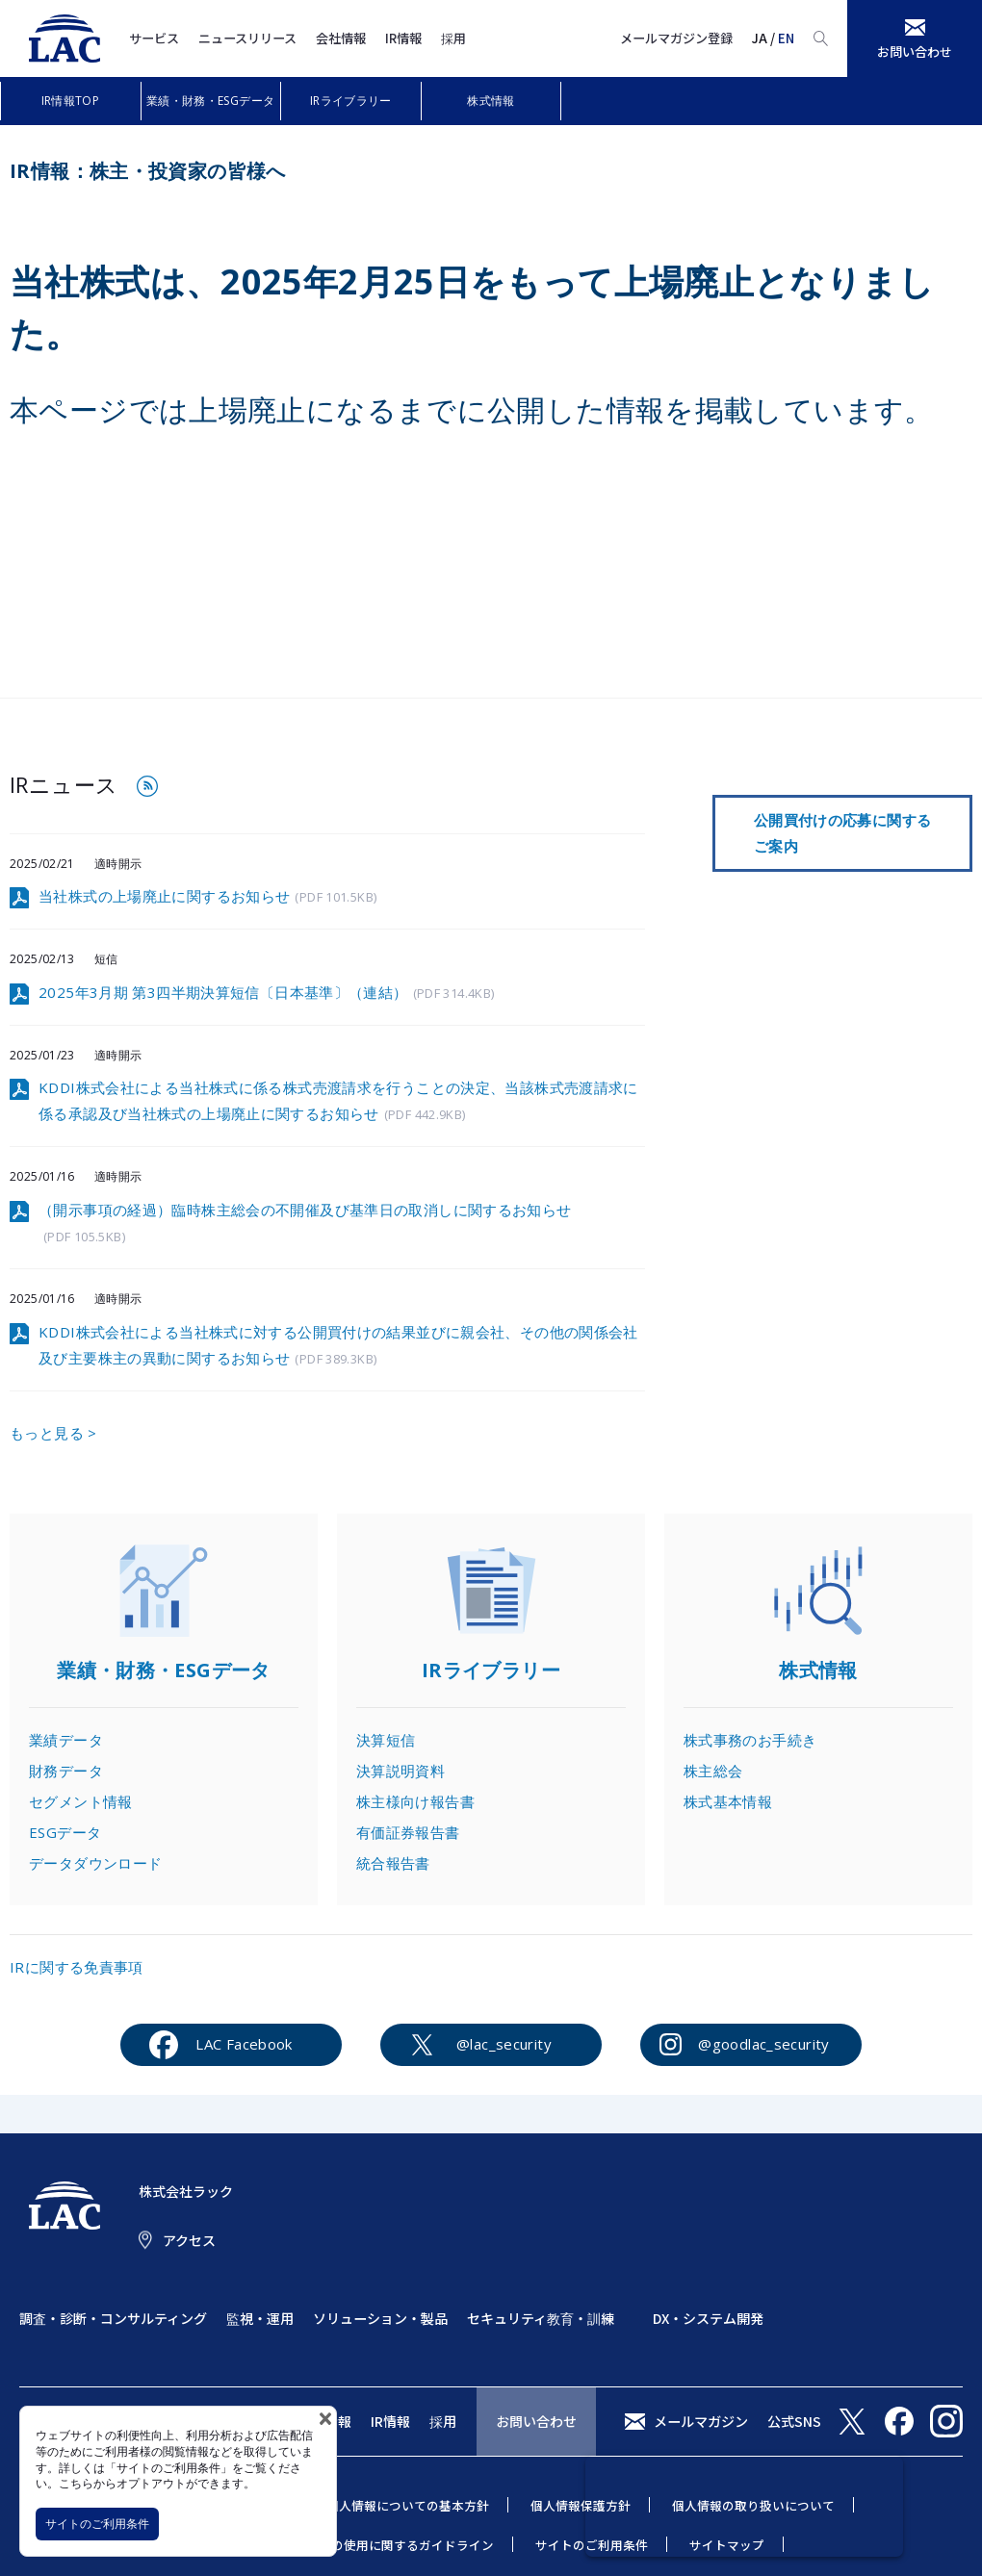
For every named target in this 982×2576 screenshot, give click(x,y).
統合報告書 (393, 1863)
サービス (154, 38)
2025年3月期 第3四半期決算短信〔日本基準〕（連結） (266, 993)
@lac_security (504, 2043)
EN (786, 38)
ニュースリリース (247, 38)
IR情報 (403, 38)
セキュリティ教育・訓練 (540, 2318)
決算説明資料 (400, 1770)
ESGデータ (65, 1832)
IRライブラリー (351, 100)
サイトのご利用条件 (97, 2523)
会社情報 (341, 38)
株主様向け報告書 (415, 1801)
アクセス (189, 2240)
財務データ (66, 1770)
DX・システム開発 (708, 2318)
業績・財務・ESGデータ (210, 100)
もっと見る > (53, 1432)
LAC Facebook (244, 2043)
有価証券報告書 (408, 1832)
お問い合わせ (536, 2421)
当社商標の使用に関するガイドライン (387, 2545)
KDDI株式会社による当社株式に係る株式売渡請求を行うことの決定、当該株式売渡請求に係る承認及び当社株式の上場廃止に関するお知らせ (338, 1102)
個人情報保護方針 (580, 2505)
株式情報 (491, 100)
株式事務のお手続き (750, 1739)
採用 (453, 38)
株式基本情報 (728, 1801)
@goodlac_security (763, 2043)
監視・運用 (260, 2318)
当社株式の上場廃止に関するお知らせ (207, 897)
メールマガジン (701, 2421)
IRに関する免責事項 (76, 1967)
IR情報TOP (70, 100)
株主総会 (713, 1770)
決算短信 (386, 1739)
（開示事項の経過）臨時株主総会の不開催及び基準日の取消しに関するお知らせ (305, 1224)
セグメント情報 (81, 1801)
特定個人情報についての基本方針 (395, 2505)
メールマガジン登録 (676, 38)
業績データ (66, 1739)
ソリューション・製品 (380, 2318)
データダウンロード (95, 1863)
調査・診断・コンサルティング (113, 2318)
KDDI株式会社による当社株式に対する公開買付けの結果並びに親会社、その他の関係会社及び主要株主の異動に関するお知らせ (338, 1346)
